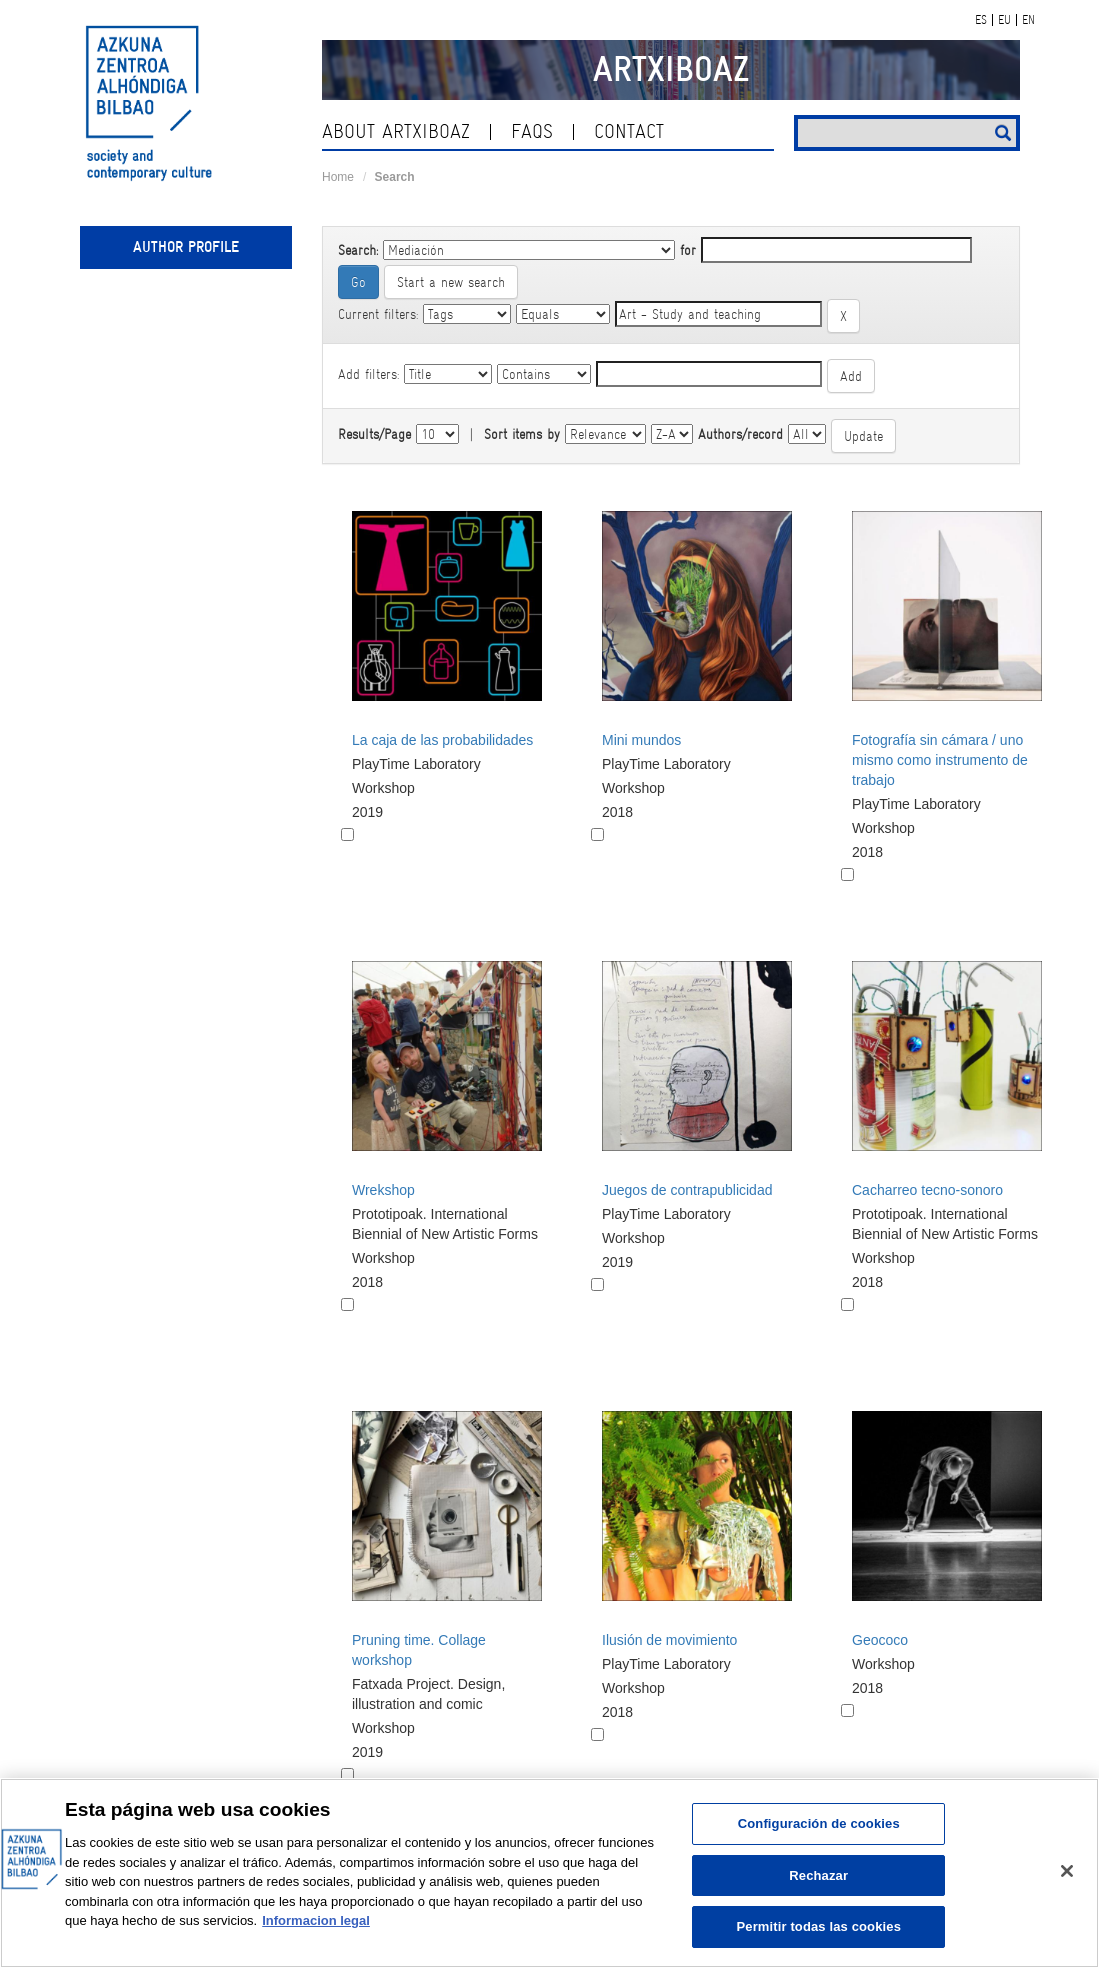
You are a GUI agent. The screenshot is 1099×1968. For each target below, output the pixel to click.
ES (981, 20)
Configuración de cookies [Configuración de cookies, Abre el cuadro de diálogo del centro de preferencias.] (819, 1823)
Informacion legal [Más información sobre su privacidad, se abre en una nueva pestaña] (316, 1920)
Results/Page (374, 434)
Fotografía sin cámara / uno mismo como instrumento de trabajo (940, 760)
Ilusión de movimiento (669, 1640)
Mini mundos (641, 740)
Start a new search (451, 282)
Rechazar (818, 1875)
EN (1028, 20)
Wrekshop (383, 1190)
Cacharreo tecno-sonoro (927, 1190)
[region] (549, 1873)
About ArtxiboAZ (396, 131)
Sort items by (522, 434)
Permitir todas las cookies (818, 1926)
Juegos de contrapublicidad (687, 1190)
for (688, 250)
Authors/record (740, 434)
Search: (358, 250)
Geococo (880, 1640)
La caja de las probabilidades (442, 740)
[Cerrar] (1067, 1871)
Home (338, 177)
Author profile (186, 247)
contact (629, 131)
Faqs (532, 131)
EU (1004, 20)
